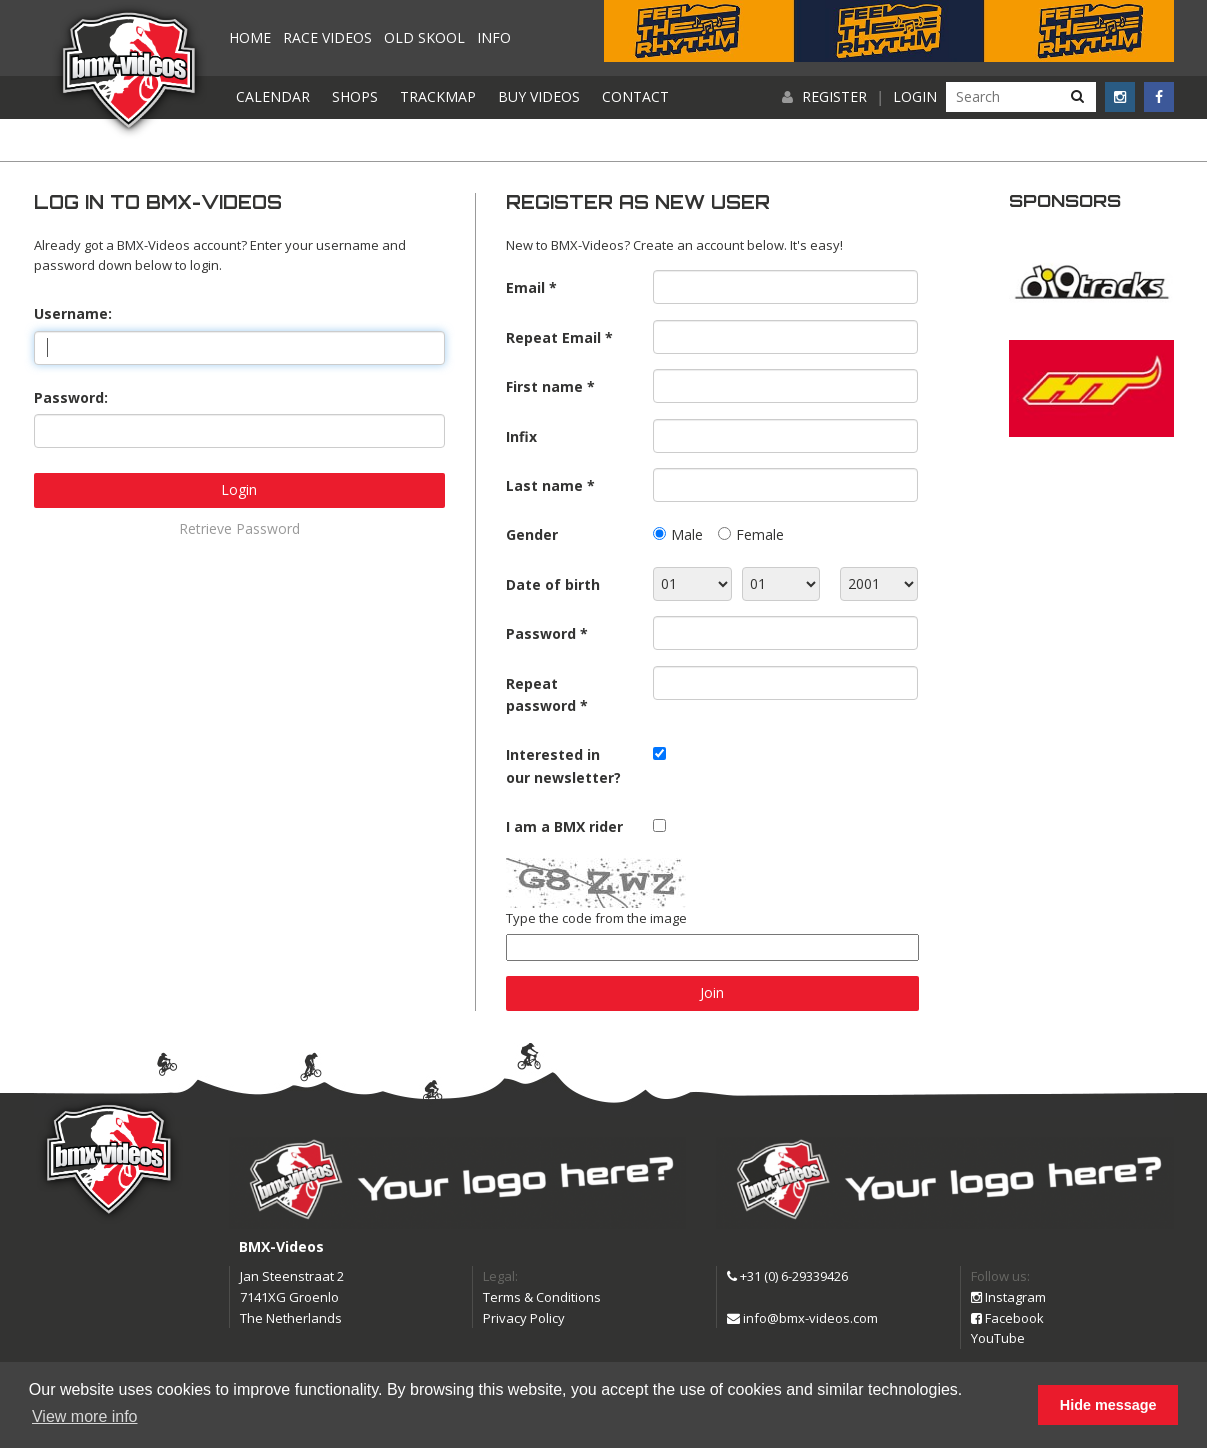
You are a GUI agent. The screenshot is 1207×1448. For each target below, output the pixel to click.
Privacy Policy (524, 1318)
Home (250, 37)
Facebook (1007, 1318)
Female (760, 534)
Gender (532, 534)
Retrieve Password (239, 528)
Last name (544, 485)
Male (687, 534)
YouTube (998, 1338)
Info (494, 37)
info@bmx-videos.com (802, 1318)
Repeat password (541, 694)
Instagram (1008, 1297)
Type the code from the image (596, 918)
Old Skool (424, 37)
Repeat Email (553, 337)
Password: (71, 397)
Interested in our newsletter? (563, 765)
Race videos (327, 37)
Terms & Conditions (542, 1297)
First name (544, 386)
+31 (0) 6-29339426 (787, 1276)
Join (712, 992)
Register (834, 96)
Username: (73, 313)
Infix (521, 436)
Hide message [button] (1108, 1405)
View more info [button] (85, 1416)
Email (525, 287)
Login (915, 96)
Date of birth (553, 584)
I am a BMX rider (564, 826)
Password (541, 633)
